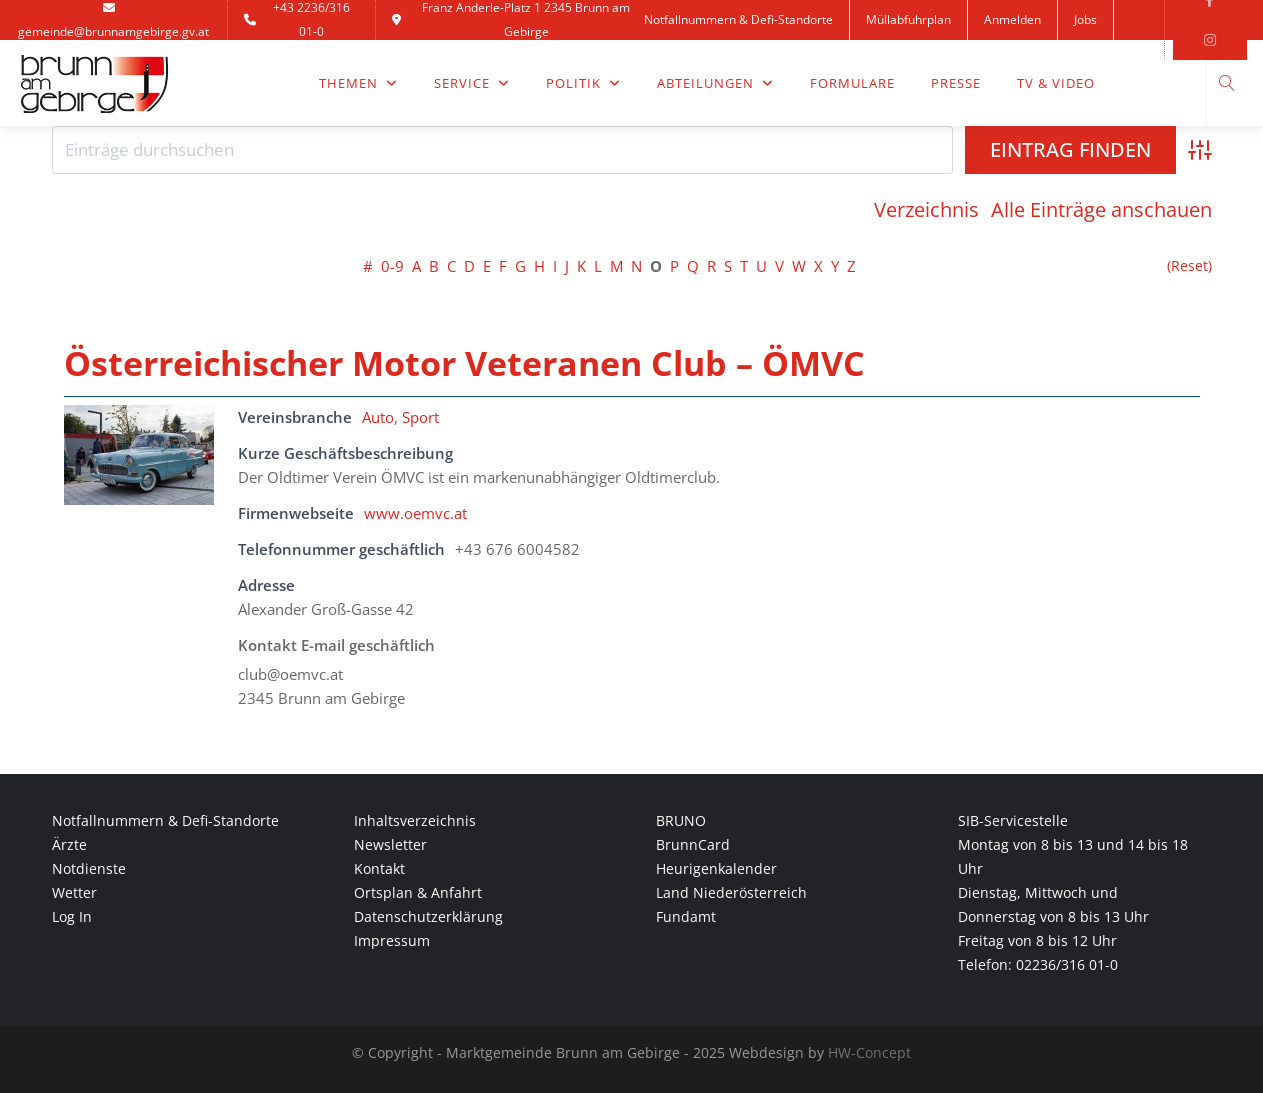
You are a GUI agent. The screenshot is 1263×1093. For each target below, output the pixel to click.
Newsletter (390, 844)
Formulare (852, 83)
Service (472, 83)
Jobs (1085, 19)
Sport (420, 417)
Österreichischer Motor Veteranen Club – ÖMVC (464, 363)
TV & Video (1056, 83)
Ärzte (69, 844)
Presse (956, 83)
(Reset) (1189, 266)
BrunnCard (693, 844)
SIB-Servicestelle (1013, 820)
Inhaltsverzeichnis (415, 820)
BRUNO (681, 820)
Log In (72, 916)
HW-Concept (869, 1052)
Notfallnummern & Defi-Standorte (738, 19)
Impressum (392, 940)
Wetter (74, 892)
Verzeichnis (926, 210)
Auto (378, 417)
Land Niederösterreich (731, 892)
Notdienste (89, 868)
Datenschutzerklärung (428, 916)
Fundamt (686, 916)
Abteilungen (715, 83)
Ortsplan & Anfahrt (418, 892)
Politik (583, 83)
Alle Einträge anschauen (1101, 210)
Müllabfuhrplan (908, 19)
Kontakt (681, 59)
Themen (358, 83)
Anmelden (1012, 19)
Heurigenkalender (716, 868)
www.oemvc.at (415, 513)
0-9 (392, 266)
